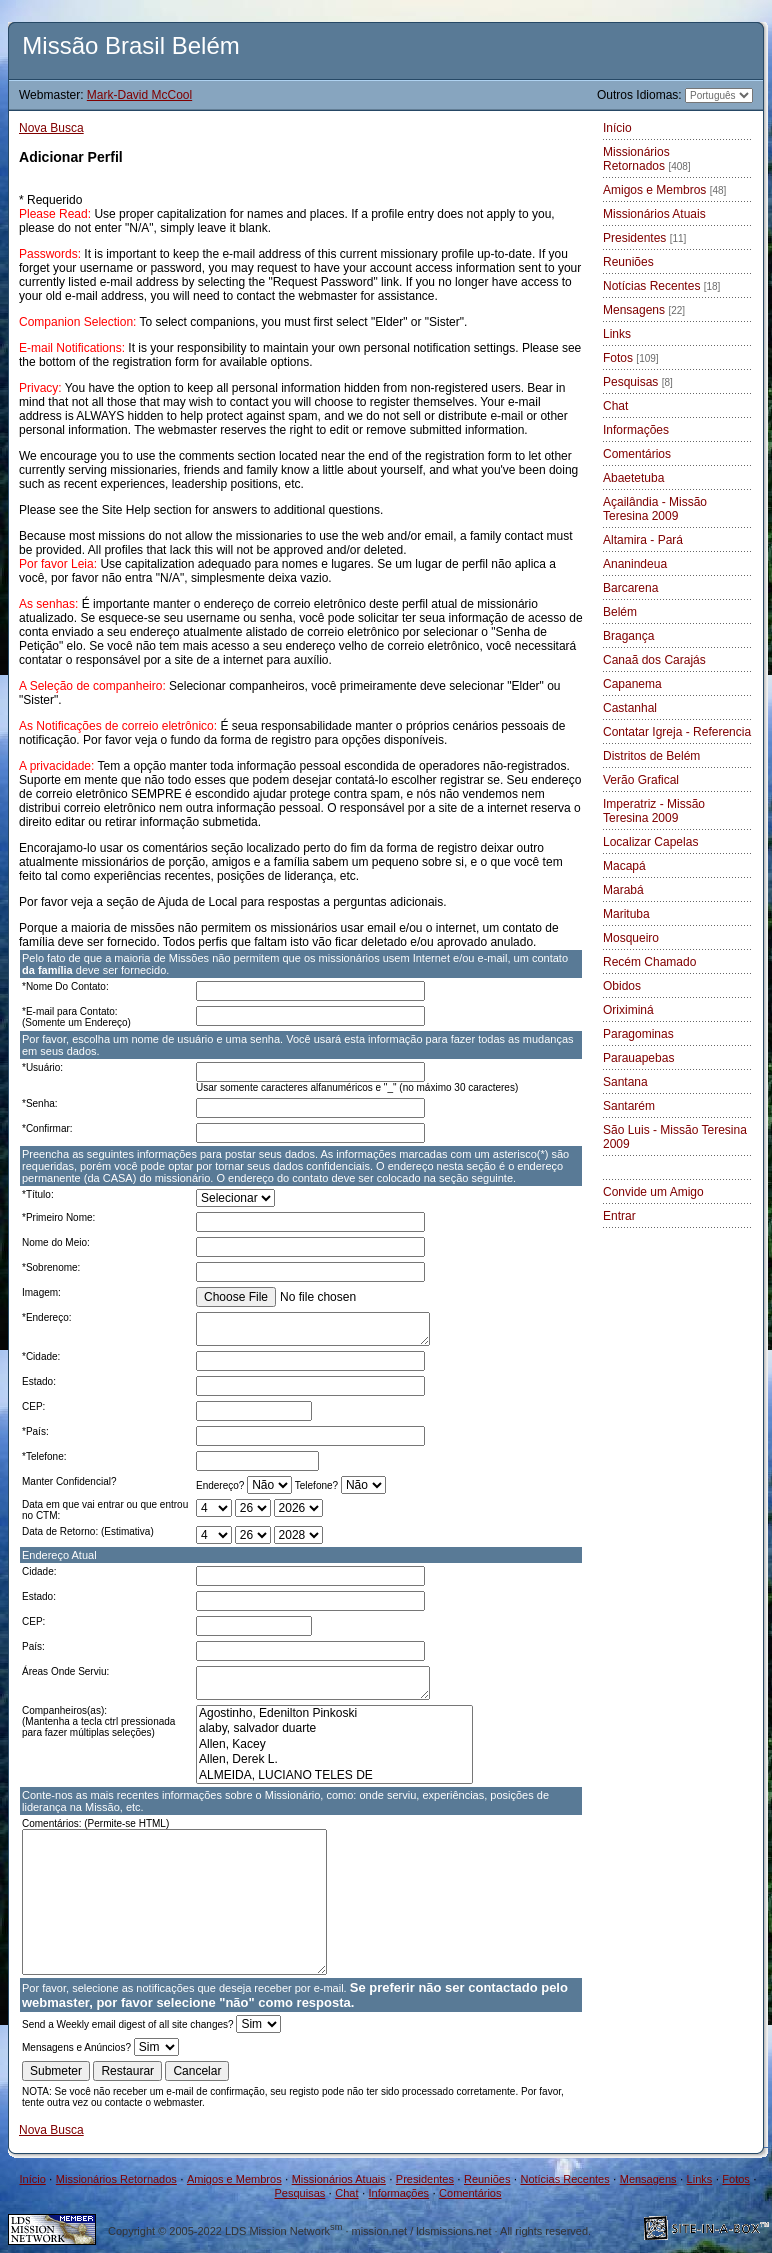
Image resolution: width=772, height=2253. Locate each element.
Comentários (637, 454)
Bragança (628, 636)
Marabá (623, 890)
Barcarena (630, 588)
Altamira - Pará (643, 540)
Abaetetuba (633, 478)
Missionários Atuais (654, 214)
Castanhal (630, 708)
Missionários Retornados (647, 159)
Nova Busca (51, 128)
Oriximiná (628, 1010)
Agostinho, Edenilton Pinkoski (334, 1713)
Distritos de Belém (651, 756)
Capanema (632, 684)
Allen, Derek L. (334, 1759)
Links (617, 334)
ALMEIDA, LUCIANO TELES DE (334, 1775)
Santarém (629, 1106)
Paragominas (638, 1034)
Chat (615, 406)
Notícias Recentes (661, 286)
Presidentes (644, 238)
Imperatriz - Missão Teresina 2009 (654, 811)
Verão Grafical (641, 780)
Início (617, 128)
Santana (625, 1082)
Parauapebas (638, 1058)
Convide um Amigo (653, 1192)
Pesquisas (638, 382)
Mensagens (644, 310)
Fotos (631, 358)
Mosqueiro (631, 938)
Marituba (626, 914)
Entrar (619, 1216)
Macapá (624, 866)
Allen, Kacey (334, 1744)
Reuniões (628, 262)
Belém (620, 612)
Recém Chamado (649, 962)
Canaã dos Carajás (654, 660)
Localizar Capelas (650, 842)
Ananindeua (635, 564)
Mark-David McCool (139, 95)
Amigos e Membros (664, 190)
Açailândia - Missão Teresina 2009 (655, 509)
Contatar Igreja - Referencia (677, 732)
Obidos (622, 986)
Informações (636, 430)
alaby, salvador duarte (334, 1728)
